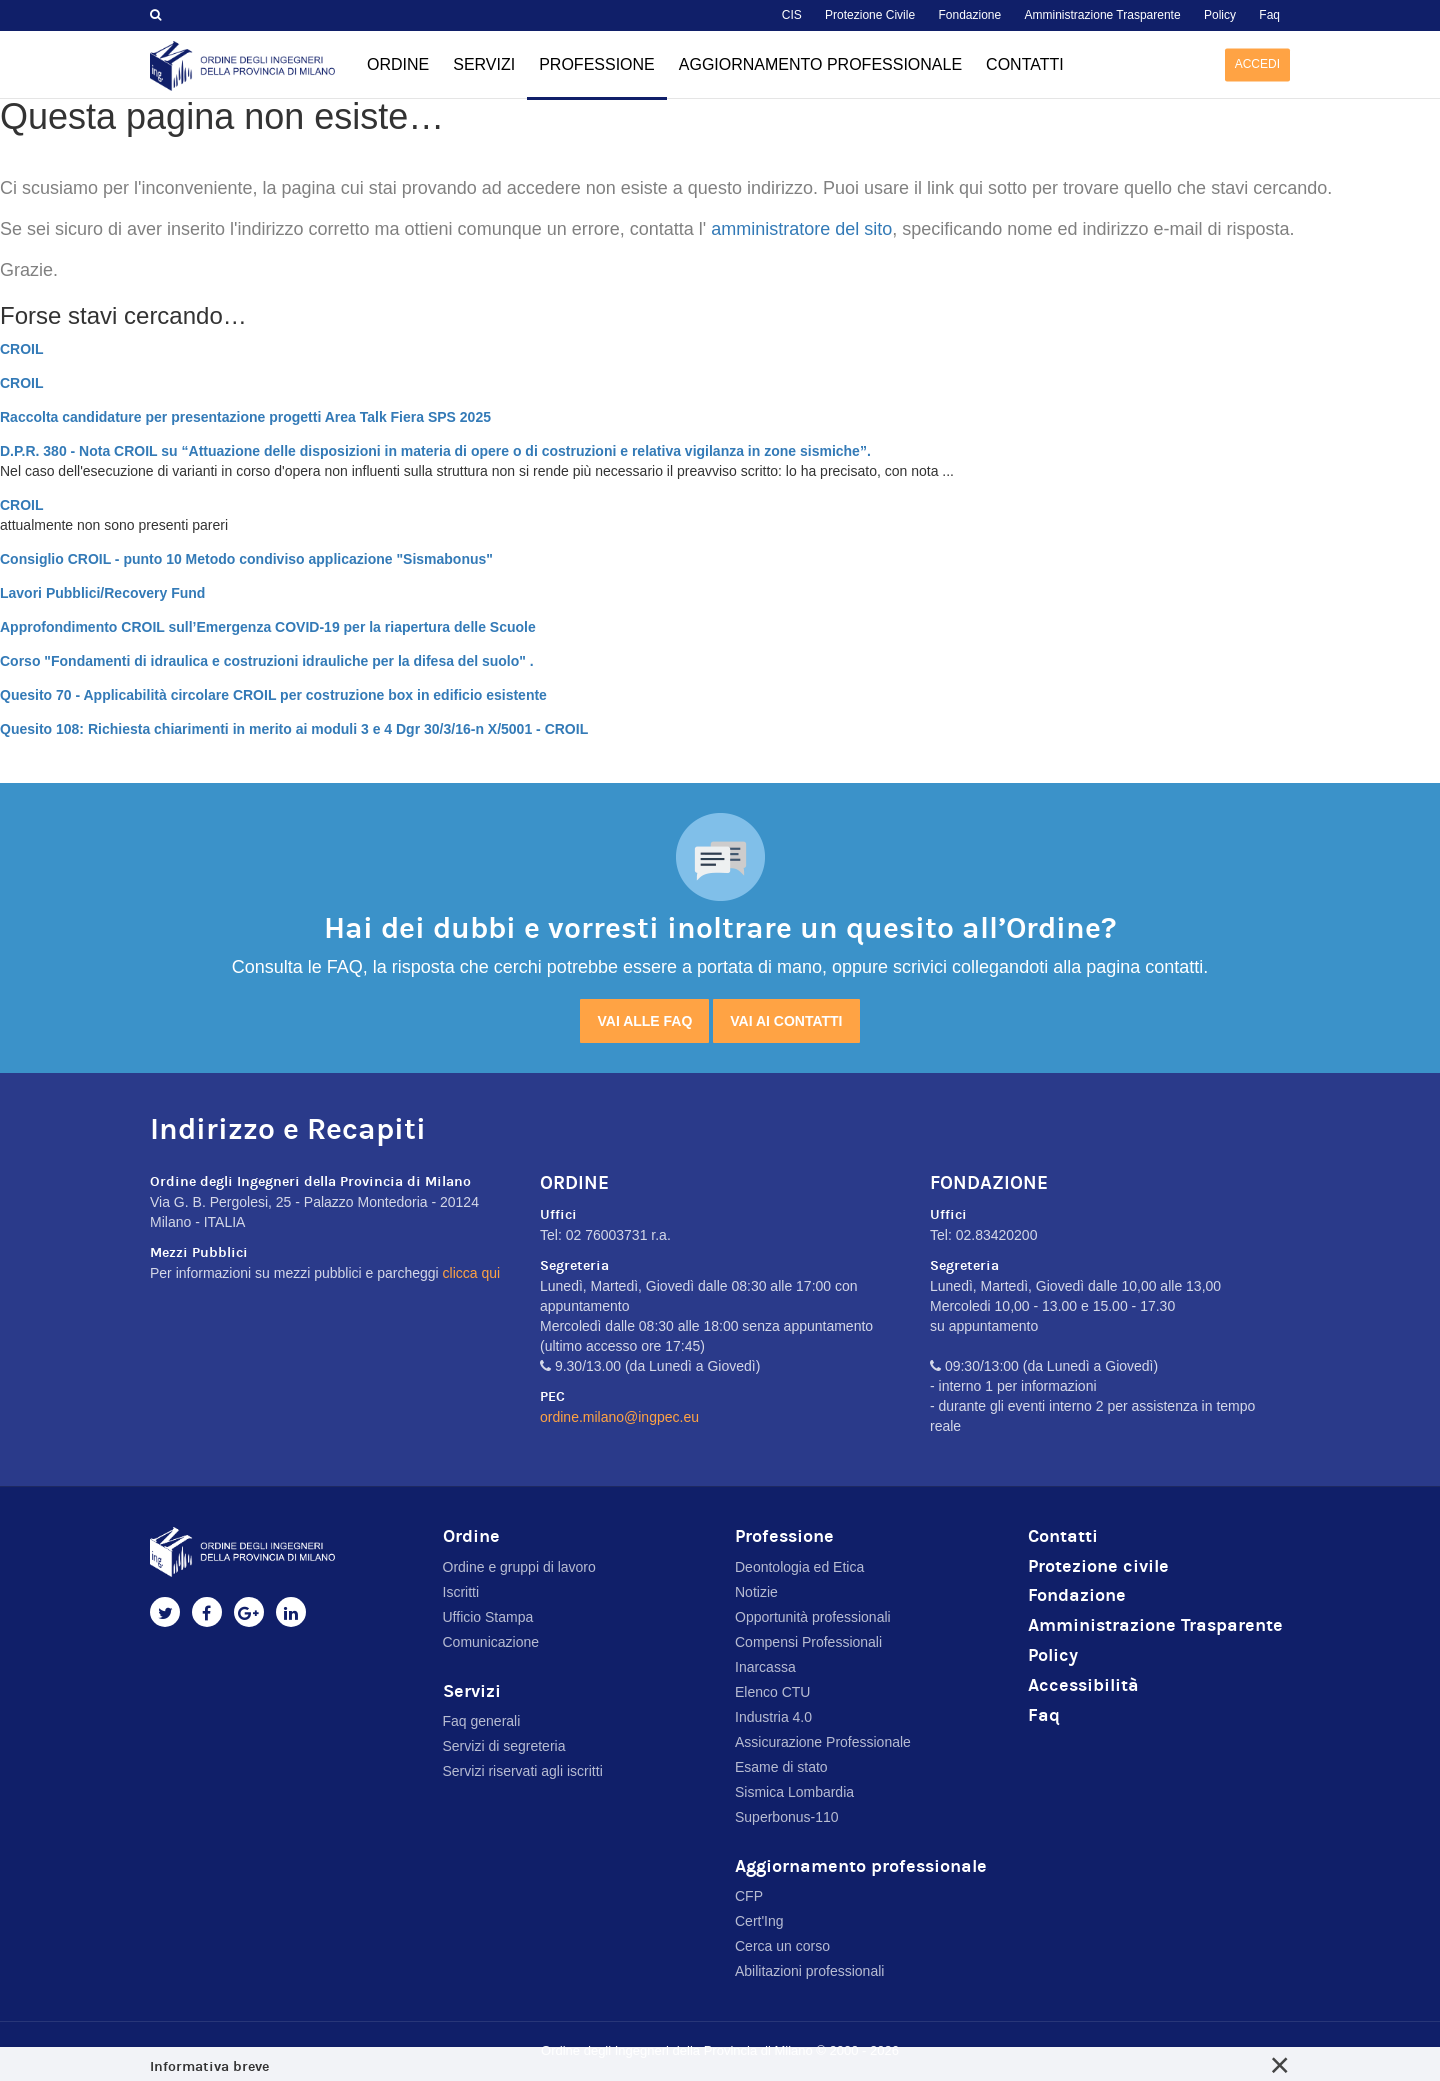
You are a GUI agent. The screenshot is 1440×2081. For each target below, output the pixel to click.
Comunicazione (491, 1642)
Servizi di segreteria (504, 1746)
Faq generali (482, 1721)
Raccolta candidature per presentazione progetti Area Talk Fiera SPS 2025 (245, 417)
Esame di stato (781, 1767)
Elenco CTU (772, 1692)
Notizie (756, 1592)
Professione (597, 78)
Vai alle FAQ (644, 1021)
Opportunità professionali (813, 1617)
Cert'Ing (759, 1921)
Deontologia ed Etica (799, 1567)
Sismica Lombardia (794, 1792)
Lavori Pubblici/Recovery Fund (102, 593)
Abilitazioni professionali (809, 1971)
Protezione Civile (870, 15)
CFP (749, 1896)
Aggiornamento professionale (820, 64)
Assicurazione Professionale (823, 1742)
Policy (1220, 15)
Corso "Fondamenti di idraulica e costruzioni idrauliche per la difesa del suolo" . (267, 661)
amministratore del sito (801, 229)
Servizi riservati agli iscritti (523, 1771)
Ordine (398, 64)
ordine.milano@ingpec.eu (619, 1417)
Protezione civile (1098, 1566)
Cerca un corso (782, 1946)
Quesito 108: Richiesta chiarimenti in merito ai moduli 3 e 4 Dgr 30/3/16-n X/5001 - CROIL (294, 729)
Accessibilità (1083, 1685)
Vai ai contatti (786, 1021)
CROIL (22, 349)
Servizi (484, 64)
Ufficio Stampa (488, 1617)
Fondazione (969, 15)
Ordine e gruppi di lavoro (519, 1567)
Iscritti (461, 1592)
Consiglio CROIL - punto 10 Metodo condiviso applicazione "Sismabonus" (246, 559)
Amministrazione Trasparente (1103, 15)
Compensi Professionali (808, 1642)
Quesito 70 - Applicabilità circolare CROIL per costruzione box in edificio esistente (273, 695)
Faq (1269, 15)
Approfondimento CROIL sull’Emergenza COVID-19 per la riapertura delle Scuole (268, 627)
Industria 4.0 (773, 1717)
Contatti (1025, 64)
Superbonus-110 (787, 1817)
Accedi (1257, 64)
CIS (792, 15)
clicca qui (472, 1273)
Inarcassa (765, 1667)
